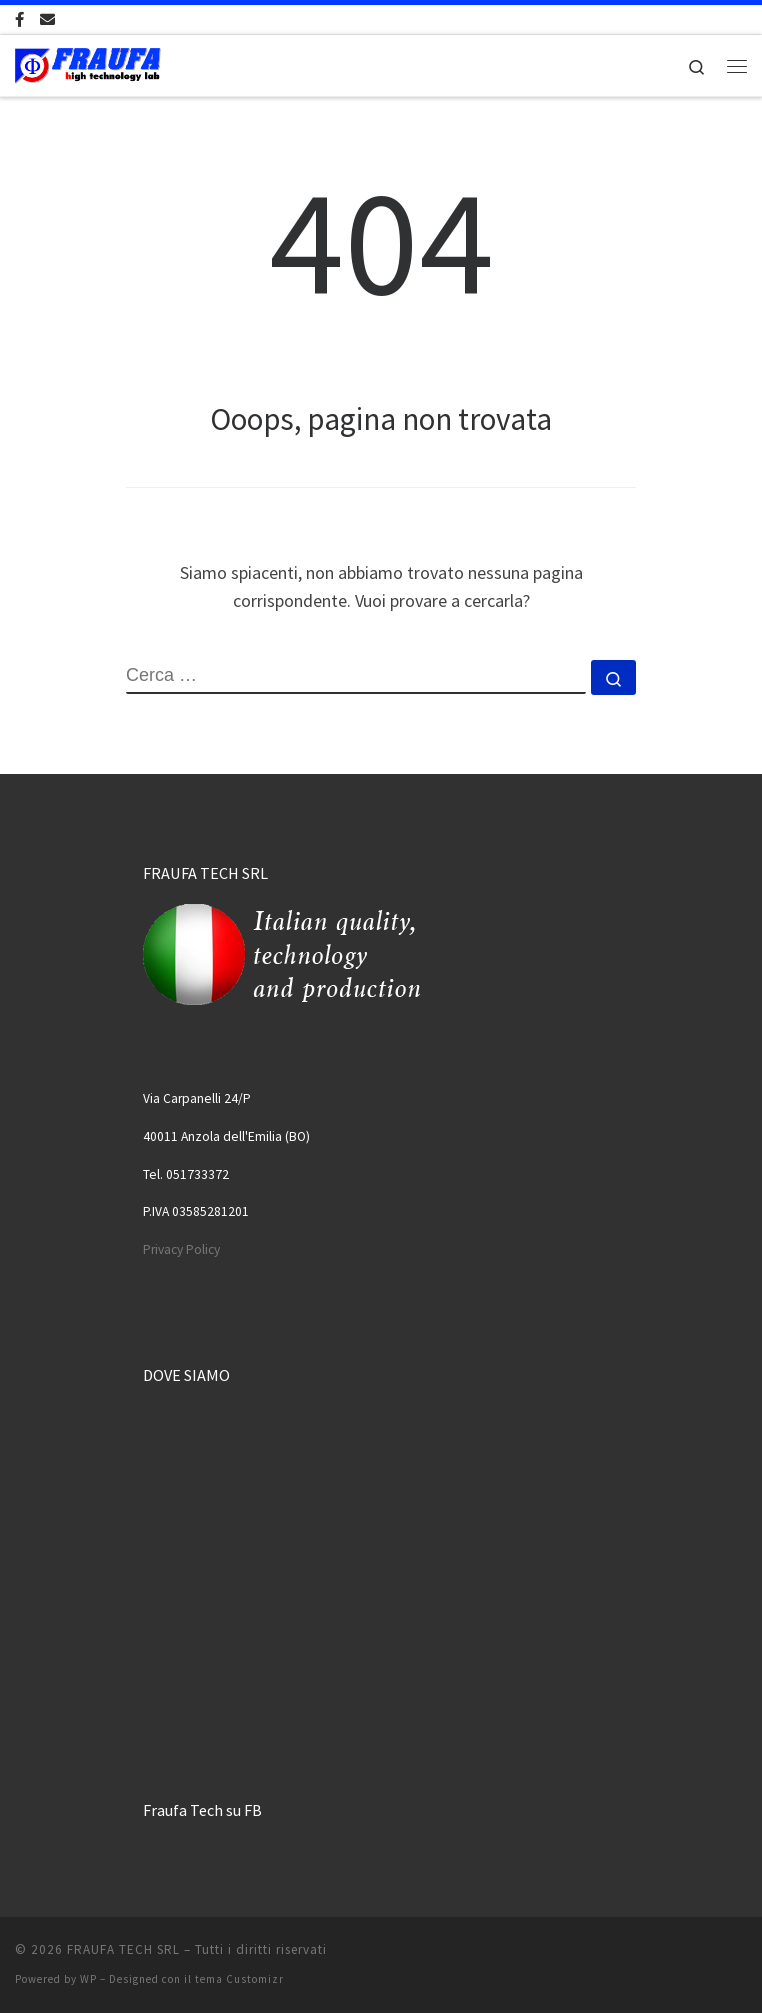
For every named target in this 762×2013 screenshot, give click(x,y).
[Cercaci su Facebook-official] (19, 19)
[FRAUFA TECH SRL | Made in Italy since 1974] (88, 63)
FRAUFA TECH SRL (123, 1949)
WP (88, 1979)
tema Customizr (239, 1979)
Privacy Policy (181, 1249)
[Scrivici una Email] (47, 19)
